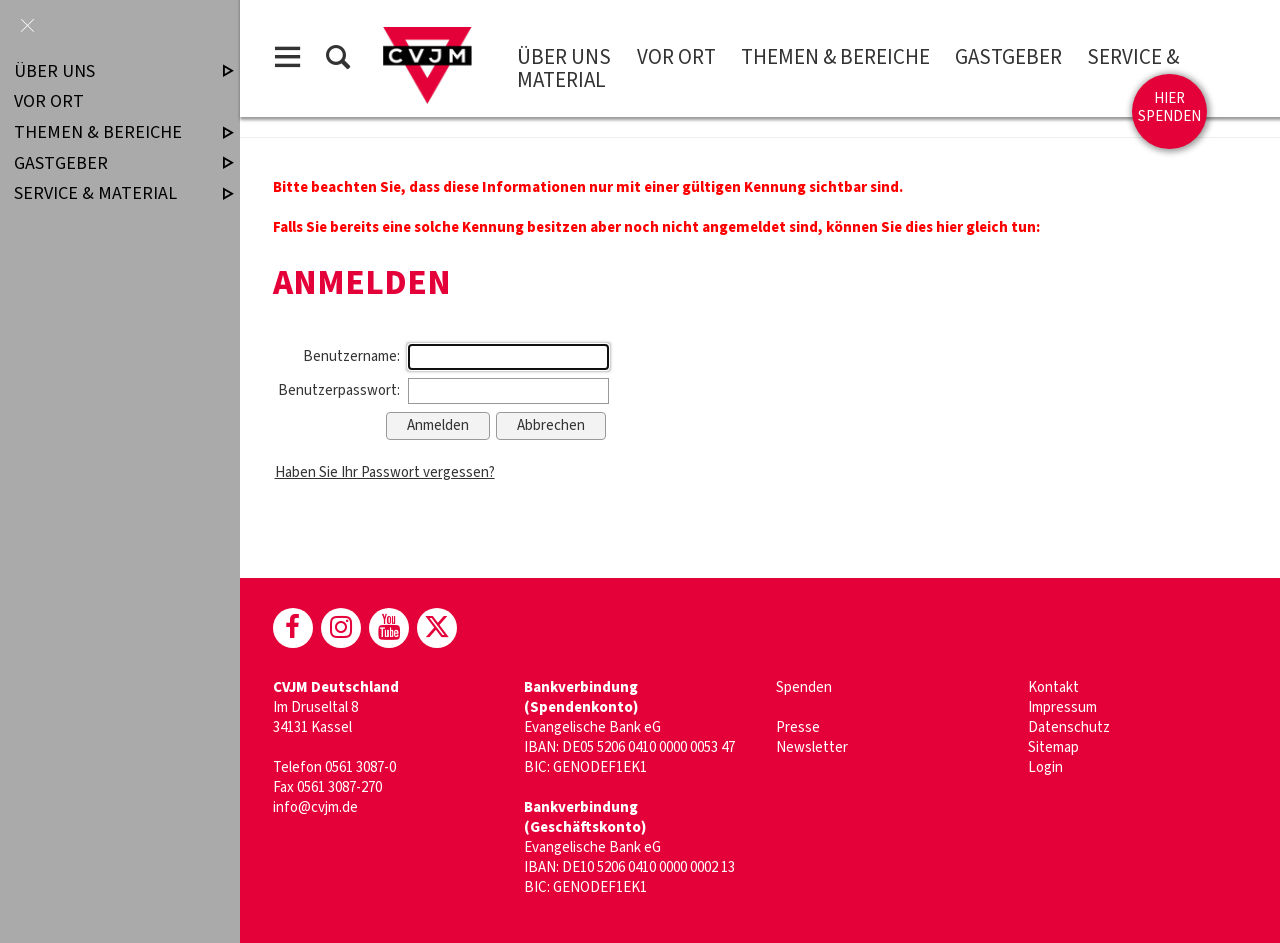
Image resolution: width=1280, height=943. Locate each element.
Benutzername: (351, 356)
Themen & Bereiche (835, 57)
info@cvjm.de (315, 807)
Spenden (804, 687)
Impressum (1062, 707)
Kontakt (1053, 687)
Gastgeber (1008, 57)
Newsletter (812, 747)
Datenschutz (1069, 727)
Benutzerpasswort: (339, 390)
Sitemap (1053, 747)
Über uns (564, 57)
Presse (798, 727)
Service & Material (107, 193)
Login (1045, 767)
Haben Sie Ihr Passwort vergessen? (385, 472)
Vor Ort (676, 57)
